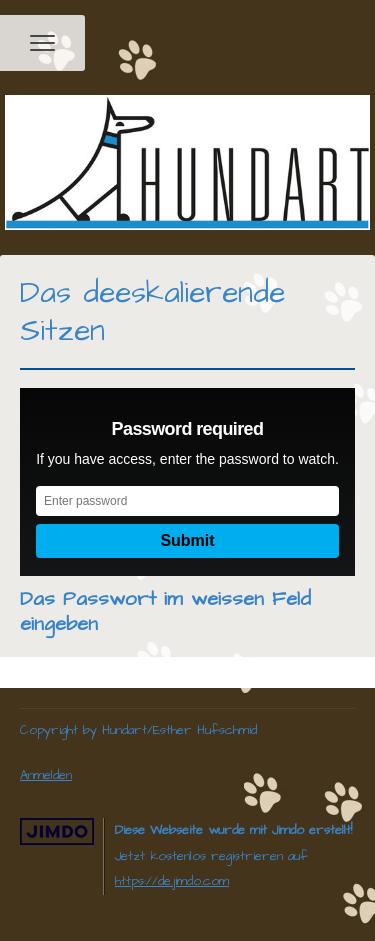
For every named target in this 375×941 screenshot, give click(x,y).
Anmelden (46, 775)
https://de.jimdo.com (172, 881)
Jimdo (57, 831)
